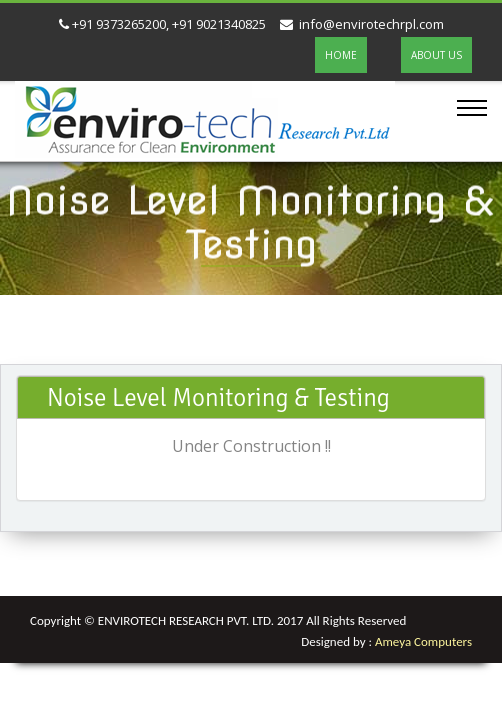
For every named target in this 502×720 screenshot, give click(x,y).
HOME (341, 55)
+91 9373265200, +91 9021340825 (162, 24)
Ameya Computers (423, 641)
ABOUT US (436, 55)
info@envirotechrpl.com (362, 24)
